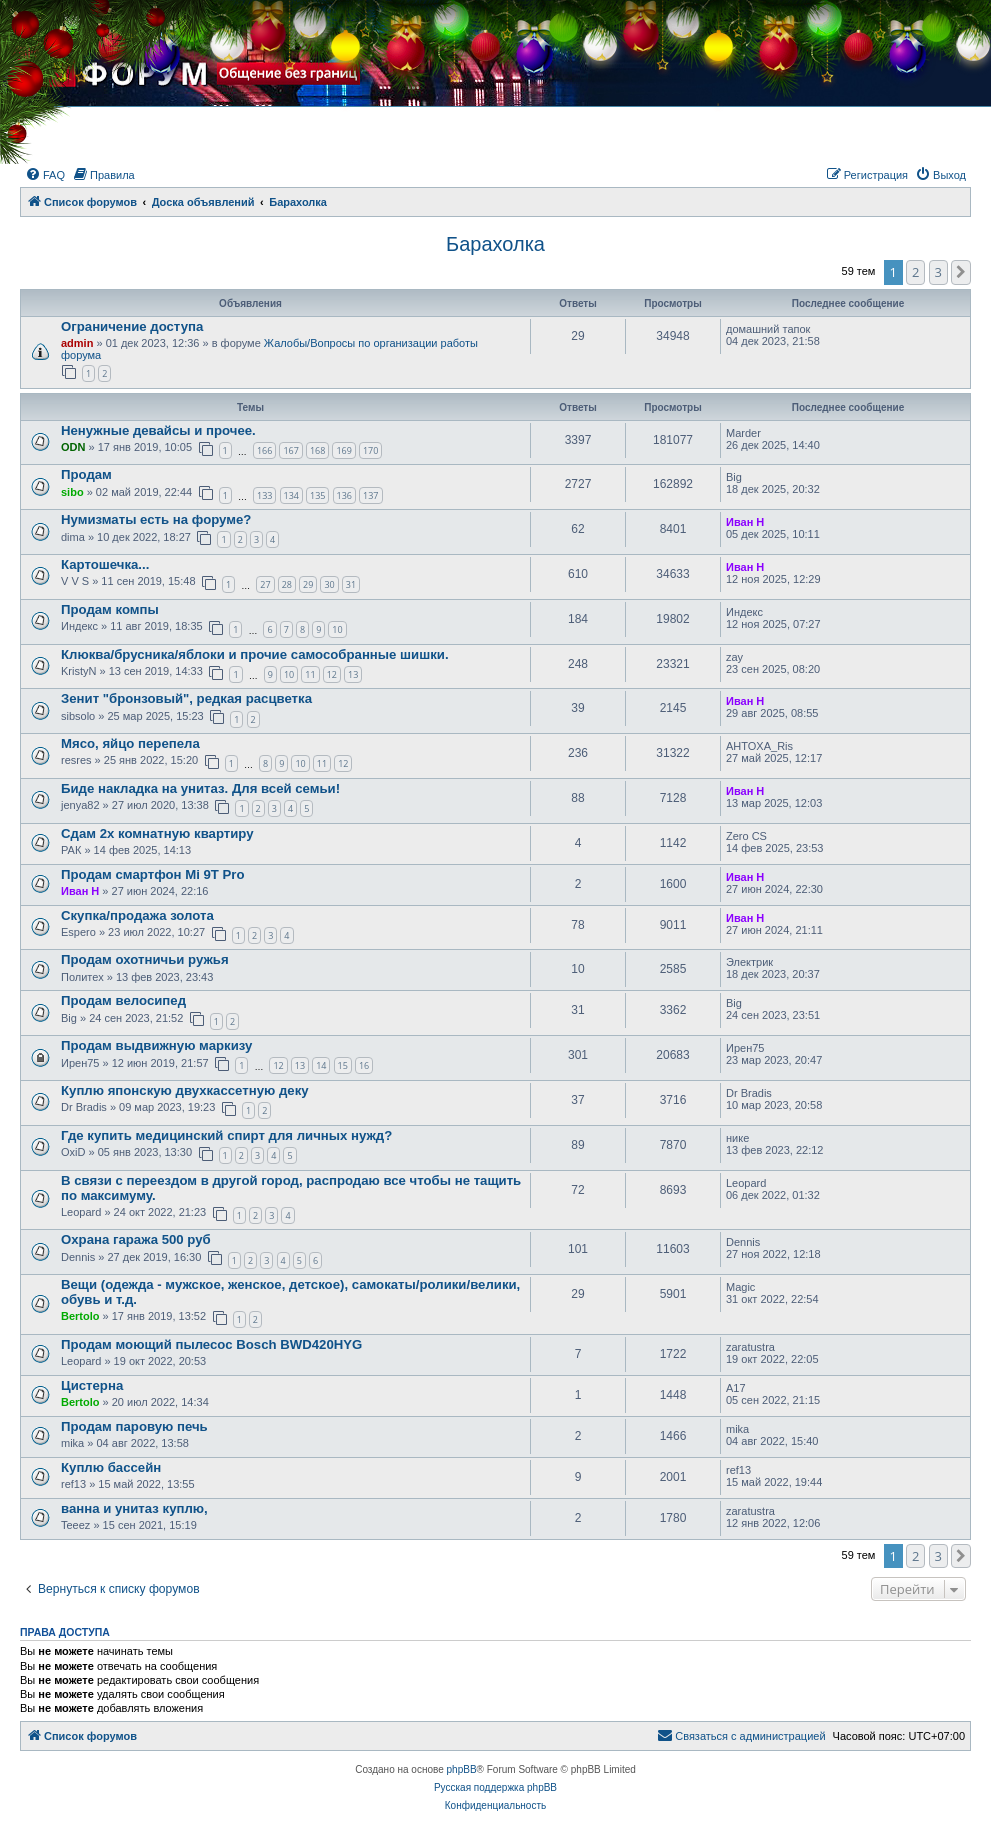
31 (351, 584)
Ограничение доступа (132, 326)
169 (343, 450)
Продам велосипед (123, 1000)
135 (317, 495)
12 (332, 674)
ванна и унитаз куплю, (134, 1508)
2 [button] (915, 272)
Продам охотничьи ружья (145, 959)
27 (265, 584)
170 (370, 450)
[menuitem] (45, 175)
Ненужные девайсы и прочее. (158, 430)
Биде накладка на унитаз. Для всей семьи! (200, 788)
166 (264, 450)
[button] (961, 272)
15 (343, 1065)
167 (290, 450)
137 (370, 495)
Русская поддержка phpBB (495, 1787)
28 (287, 584)
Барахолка (495, 244)
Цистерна (92, 1385)
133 (264, 495)
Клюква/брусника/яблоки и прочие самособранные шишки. (255, 654)
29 (308, 584)
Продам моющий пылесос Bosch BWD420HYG (211, 1344)
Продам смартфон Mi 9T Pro (153, 874)
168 (317, 450)
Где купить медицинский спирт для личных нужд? (226, 1135)
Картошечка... (105, 564)
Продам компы (110, 609)
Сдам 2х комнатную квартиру (157, 833)
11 (310, 674)
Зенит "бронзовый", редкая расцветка (186, 698)
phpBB (462, 1769)
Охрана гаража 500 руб (136, 1239)
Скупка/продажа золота (137, 915)
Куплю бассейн (111, 1467)
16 (364, 1065)
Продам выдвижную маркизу (156, 1045)
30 (329, 584)
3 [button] (938, 272)
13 (353, 674)
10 (337, 629)
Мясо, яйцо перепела (130, 743)
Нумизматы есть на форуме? (156, 519)
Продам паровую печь (134, 1426)
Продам (86, 474)
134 (291, 495)
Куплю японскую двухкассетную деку (185, 1090)
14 (321, 1065)
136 (344, 495)
